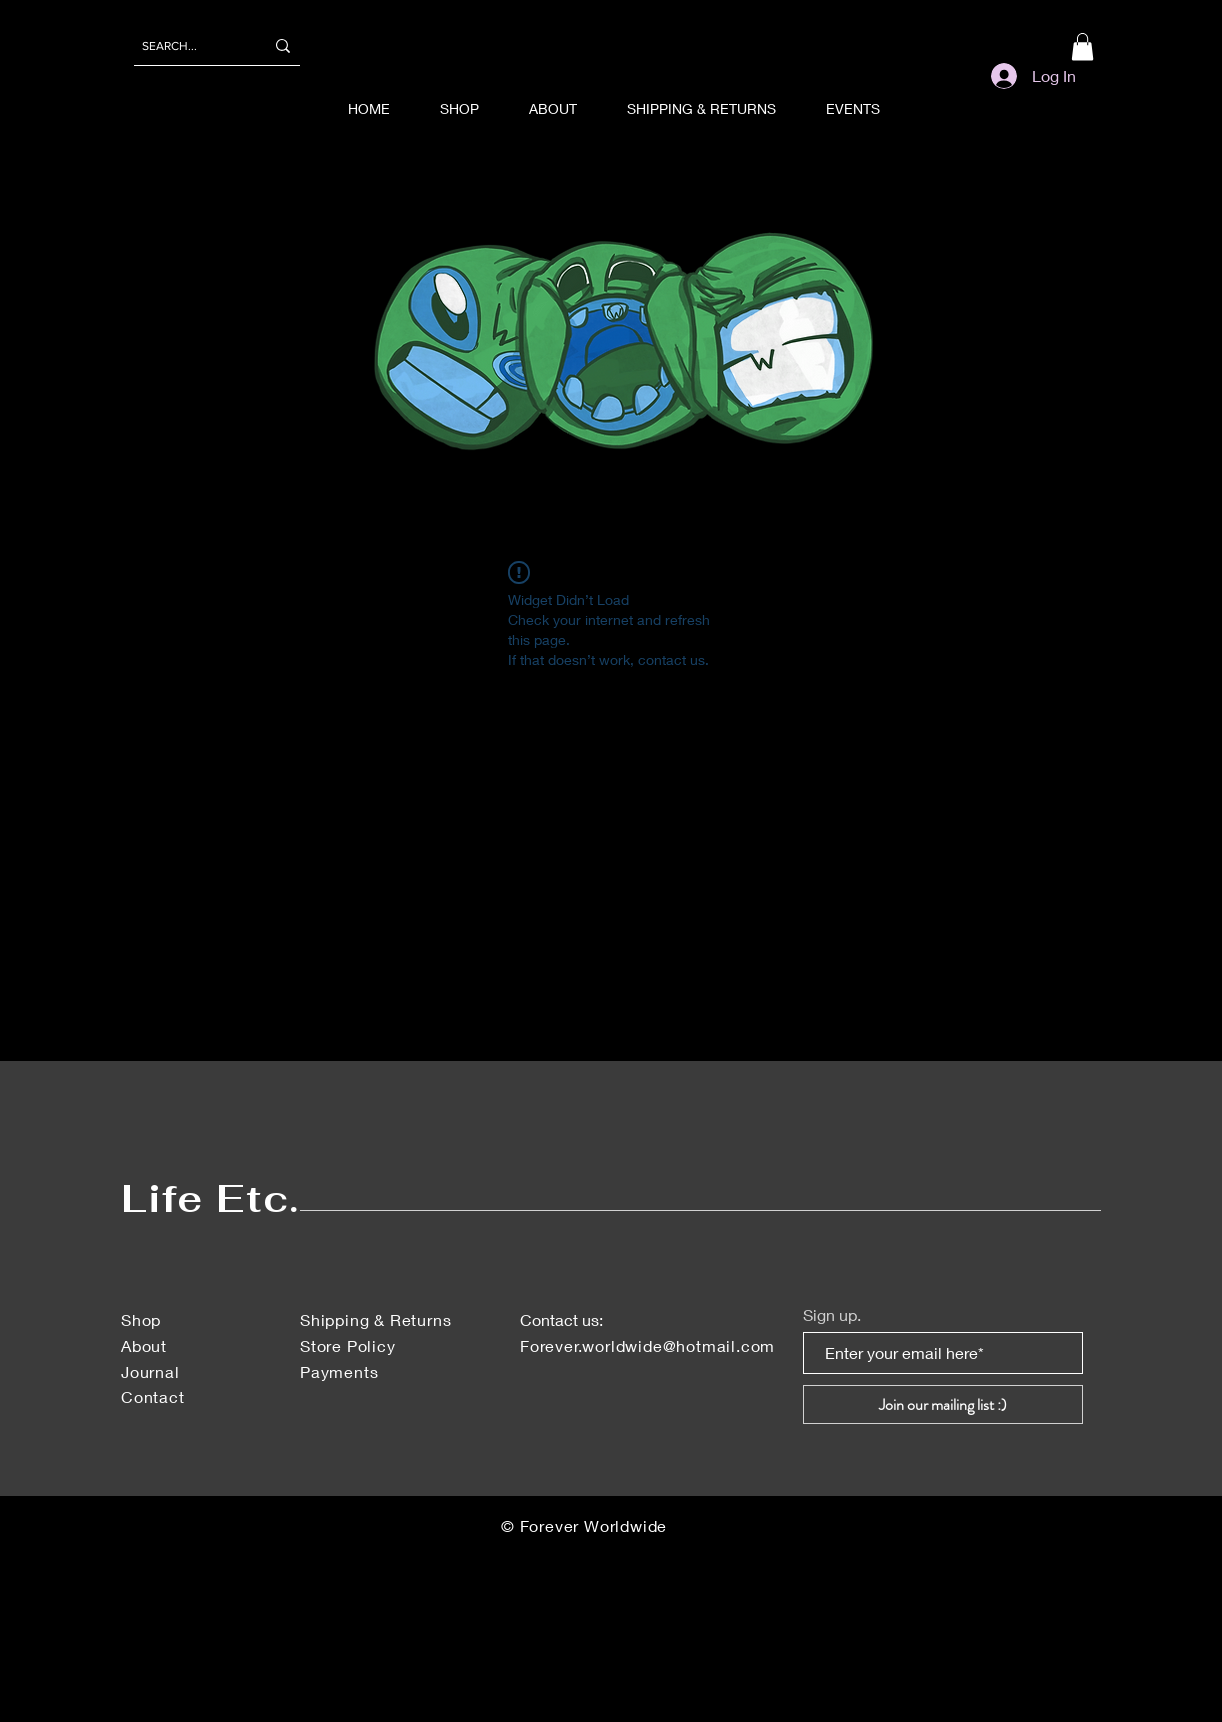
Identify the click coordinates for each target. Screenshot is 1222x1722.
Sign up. (832, 1315)
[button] (1082, 46)
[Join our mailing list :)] (943, 1404)
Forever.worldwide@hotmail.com (647, 1345)
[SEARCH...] (188, 46)
